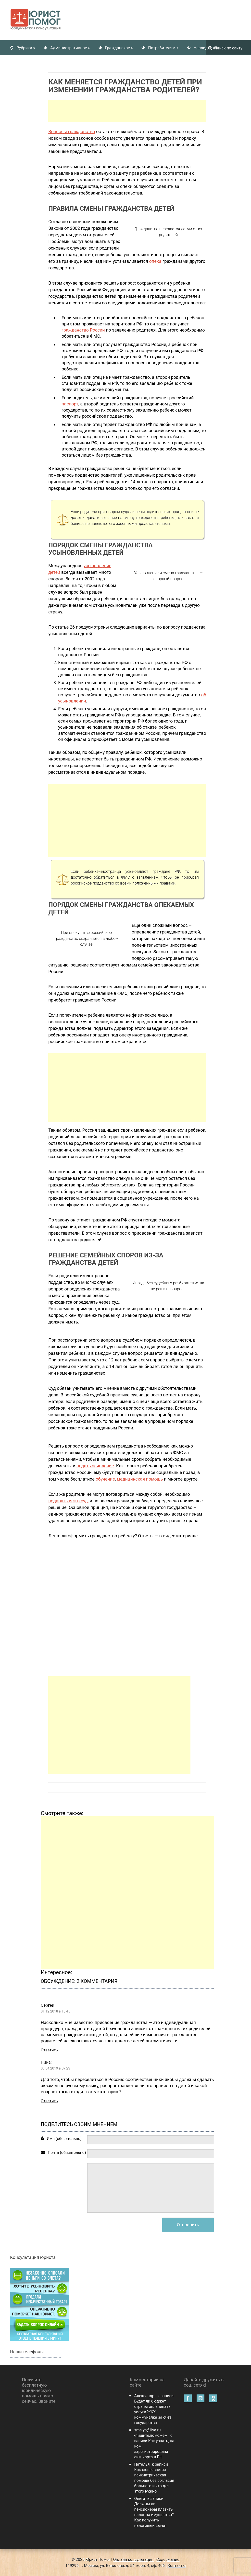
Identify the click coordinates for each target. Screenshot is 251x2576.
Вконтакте (200, 2398)
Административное (70, 48)
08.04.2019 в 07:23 (55, 2068)
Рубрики (25, 48)
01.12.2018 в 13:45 (55, 2011)
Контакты (177, 2565)
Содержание (167, 2559)
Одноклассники (213, 2398)
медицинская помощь (140, 1479)
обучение (105, 1479)
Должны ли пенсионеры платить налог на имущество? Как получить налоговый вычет (154, 2515)
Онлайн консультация (133, 2559)
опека (155, 261)
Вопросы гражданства (71, 131)
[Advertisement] (127, 111)
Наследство (206, 48)
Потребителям (163, 48)
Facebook (188, 2398)
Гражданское (119, 48)
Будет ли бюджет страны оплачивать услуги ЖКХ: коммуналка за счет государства (152, 2412)
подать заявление (95, 1465)
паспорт (70, 403)
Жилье (24, 60)
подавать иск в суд (68, 1500)
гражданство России (83, 330)
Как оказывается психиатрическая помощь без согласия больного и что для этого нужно (154, 2480)
